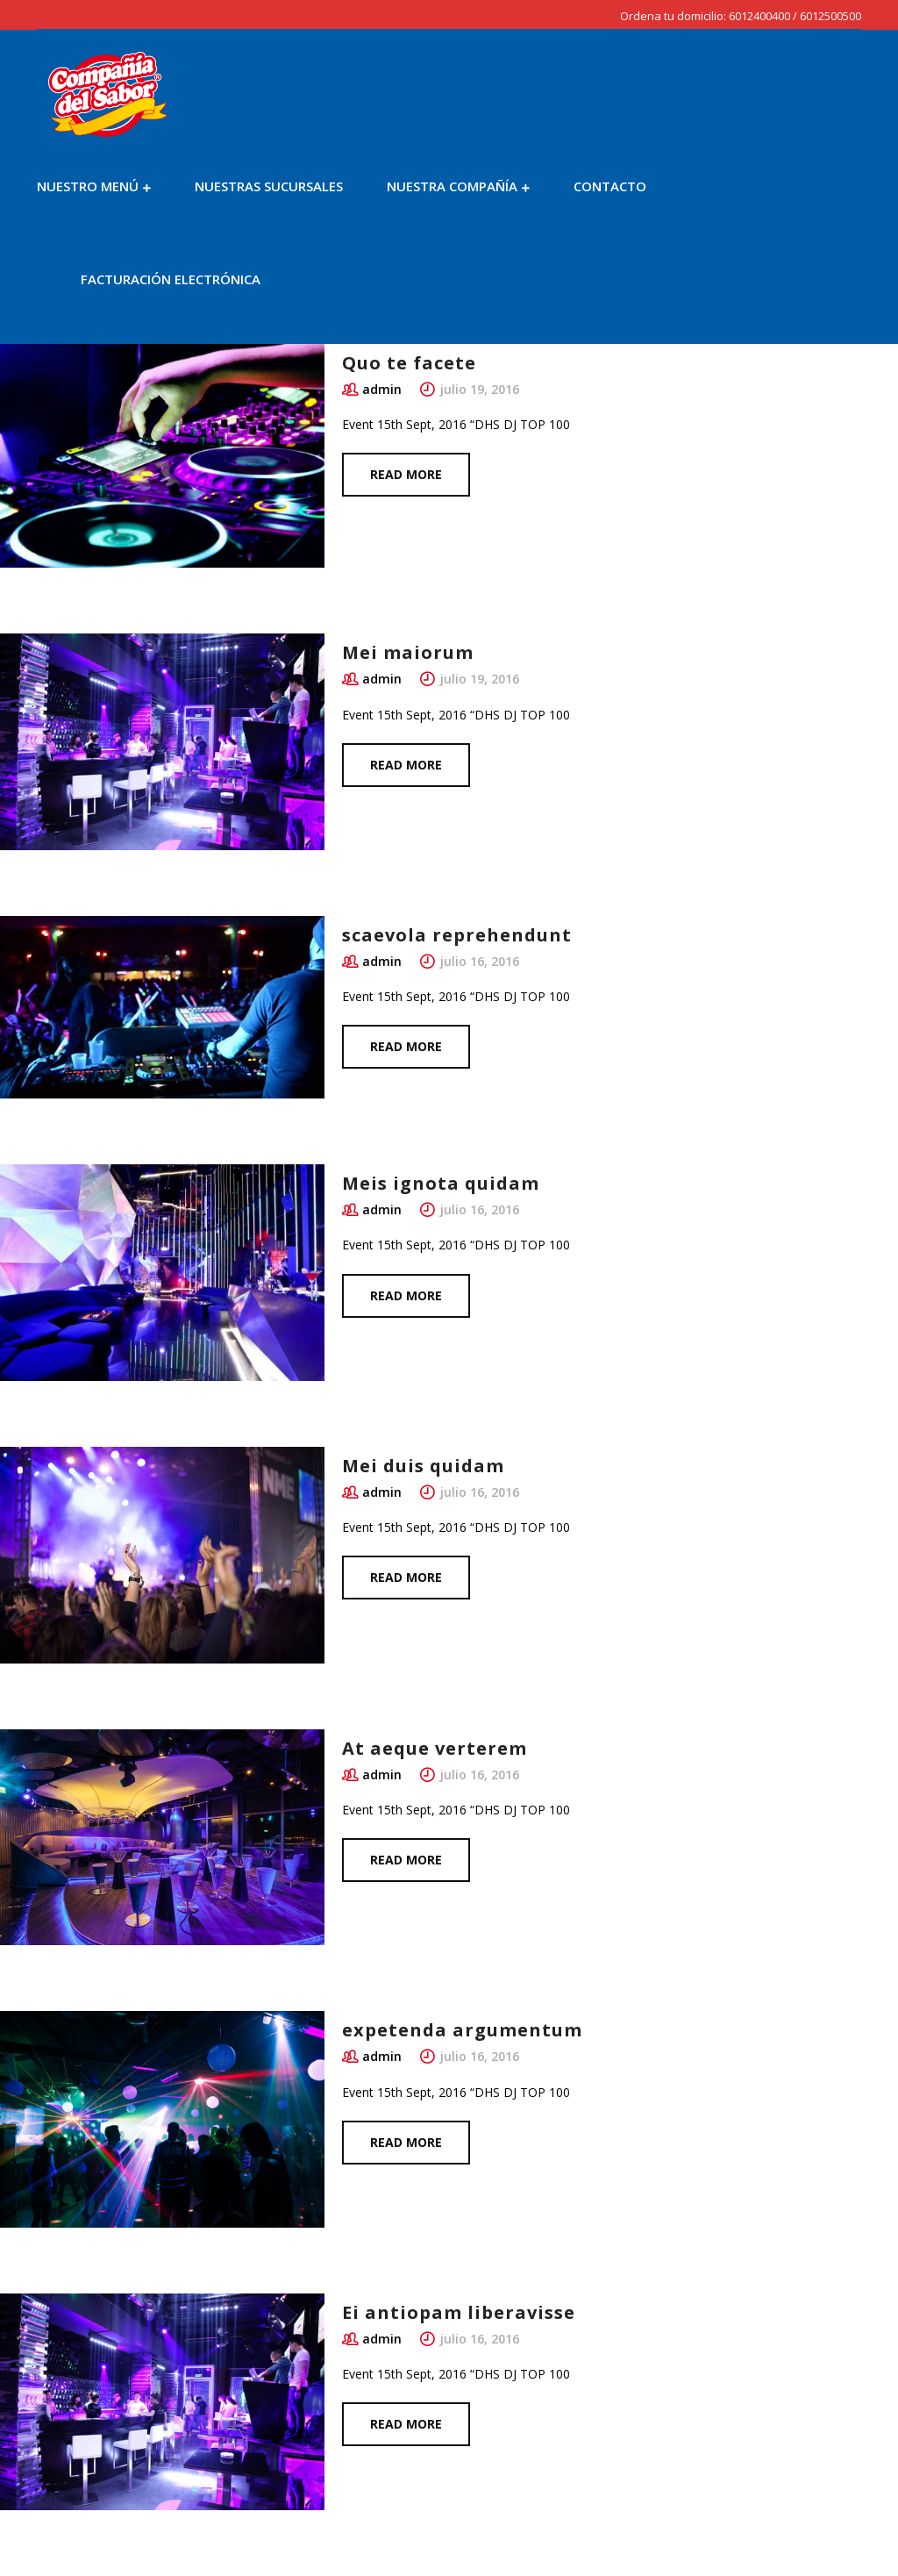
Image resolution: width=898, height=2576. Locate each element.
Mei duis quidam (423, 1466)
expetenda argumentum (462, 2030)
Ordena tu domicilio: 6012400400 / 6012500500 (740, 16)
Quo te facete (409, 363)
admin (382, 389)
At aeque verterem (434, 1748)
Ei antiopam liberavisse (458, 2312)
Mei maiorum (408, 652)
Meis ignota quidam (440, 1183)
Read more (406, 474)
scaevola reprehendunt (457, 935)
